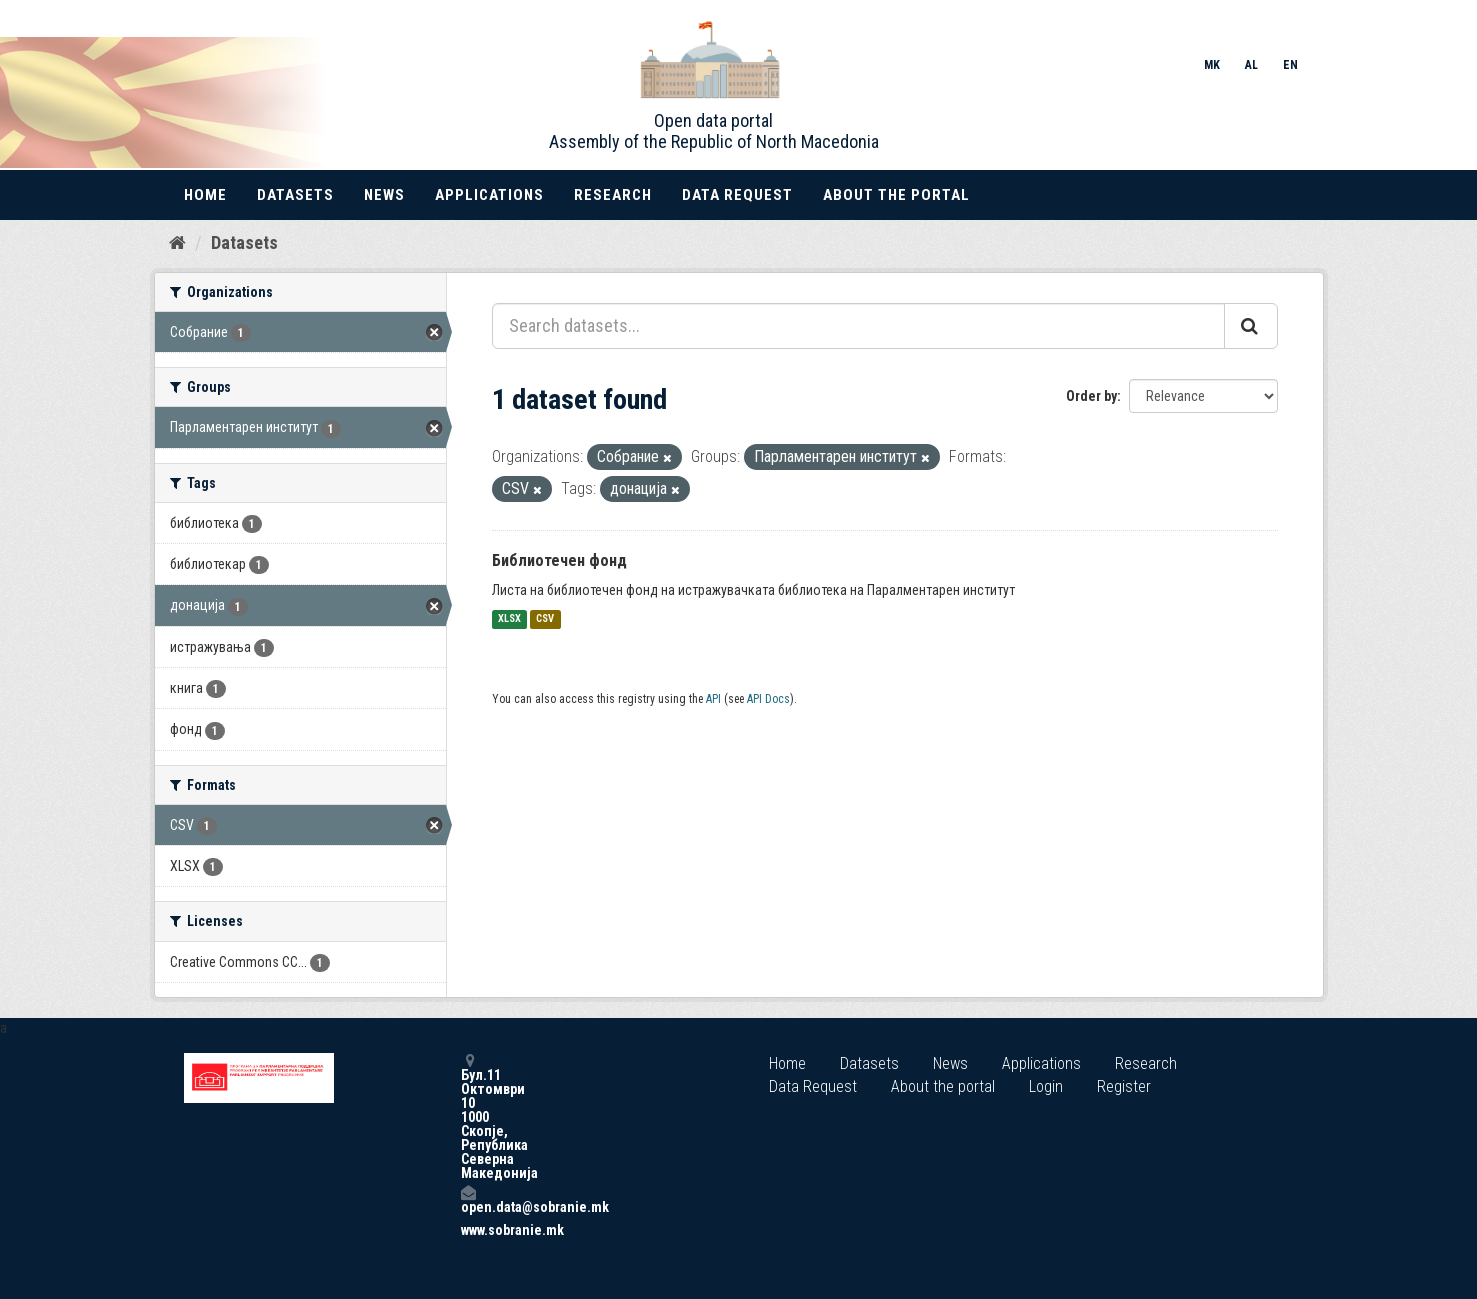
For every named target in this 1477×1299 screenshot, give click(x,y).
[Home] (177, 243)
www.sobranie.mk (468, 1230)
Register (1124, 1086)
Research (613, 195)
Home (205, 195)
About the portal (896, 195)
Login (1046, 1086)
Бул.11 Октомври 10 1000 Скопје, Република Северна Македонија (468, 1116)
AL (1251, 65)
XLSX (509, 619)
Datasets (295, 195)
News (384, 195)
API (713, 699)
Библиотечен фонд (559, 560)
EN (1290, 65)
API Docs (768, 699)
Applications (489, 195)
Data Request (737, 195)
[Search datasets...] (858, 326)
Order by (1091, 396)
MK (1212, 65)
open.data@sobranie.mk (468, 1199)
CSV (545, 619)
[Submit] (1251, 326)
